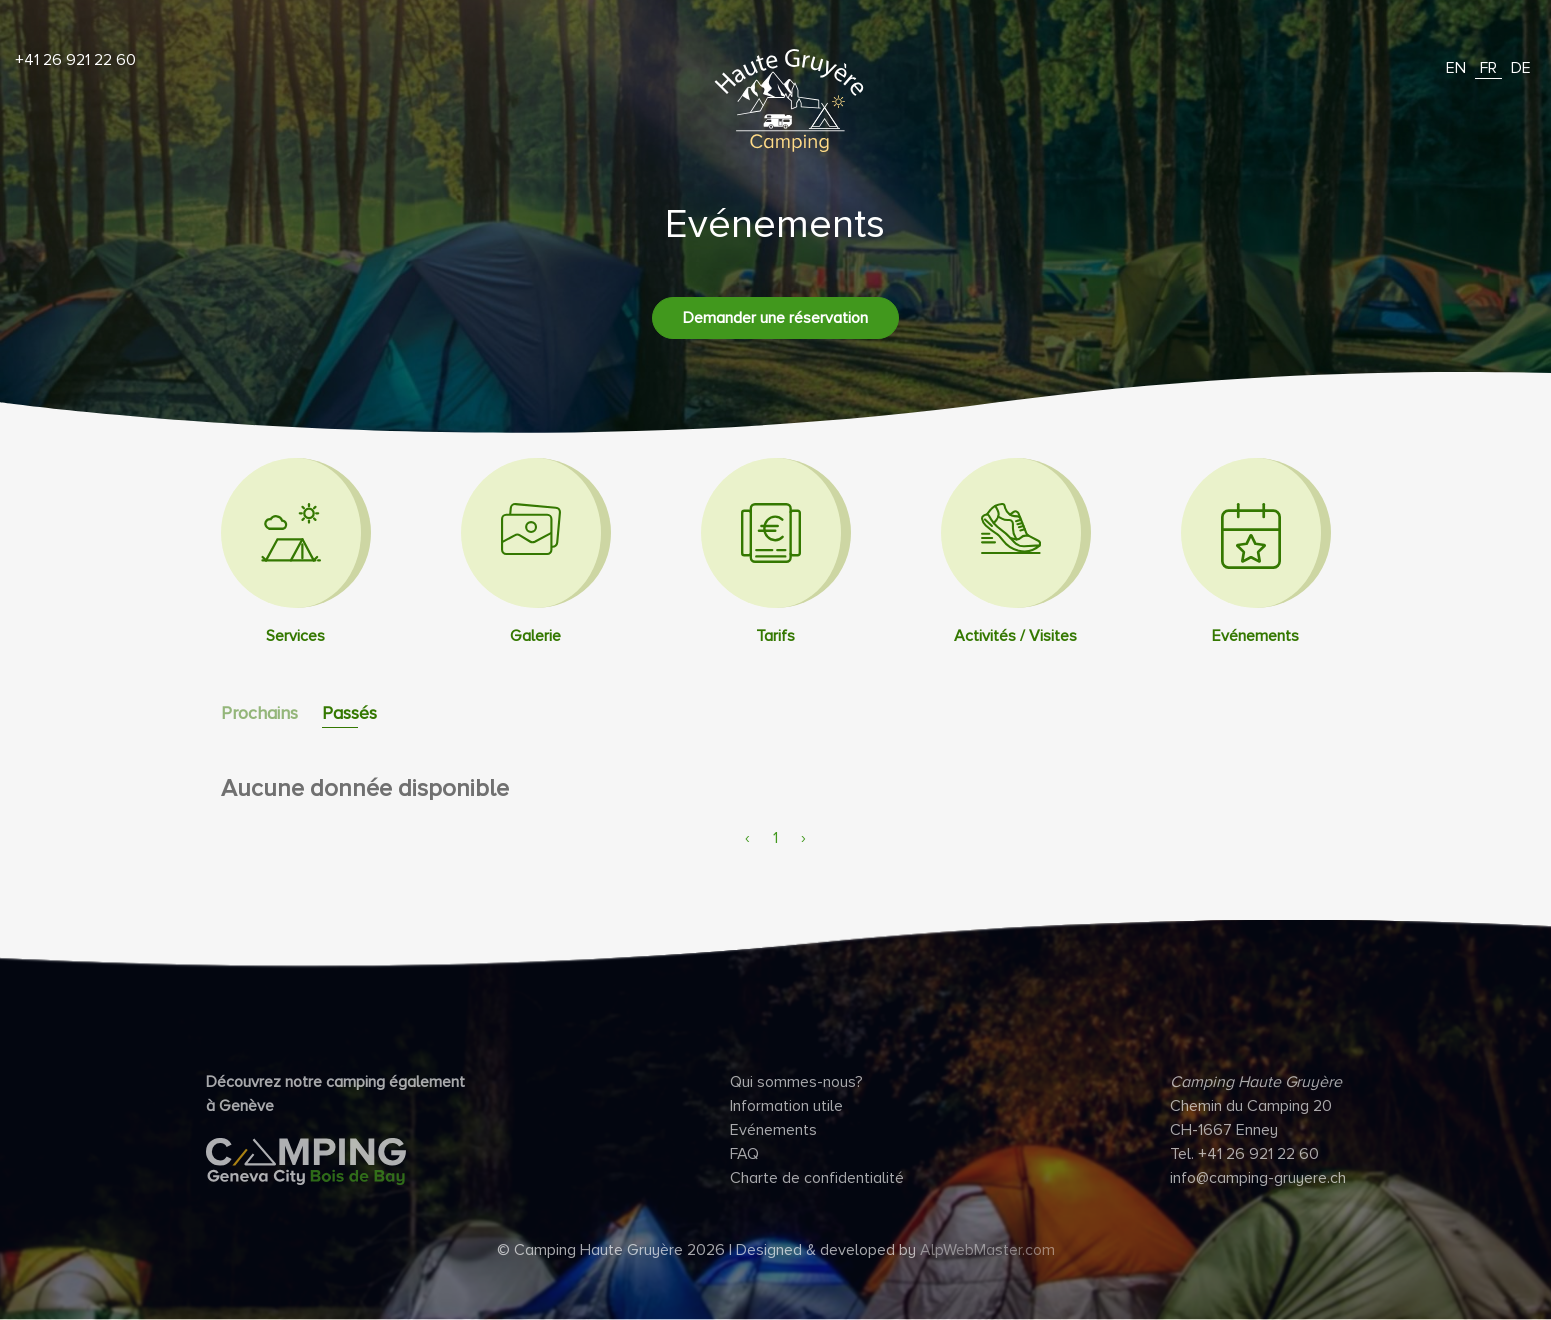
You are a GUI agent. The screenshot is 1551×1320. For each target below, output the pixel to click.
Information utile (786, 1106)
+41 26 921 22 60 (75, 60)
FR (1488, 68)
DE (1521, 68)
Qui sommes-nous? (796, 1082)
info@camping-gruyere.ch (1258, 1178)
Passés (349, 713)
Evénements (773, 1130)
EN (1456, 68)
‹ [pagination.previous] (747, 838)
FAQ (744, 1154)
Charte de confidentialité (817, 1178)
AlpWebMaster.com (987, 1250)
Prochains (259, 713)
